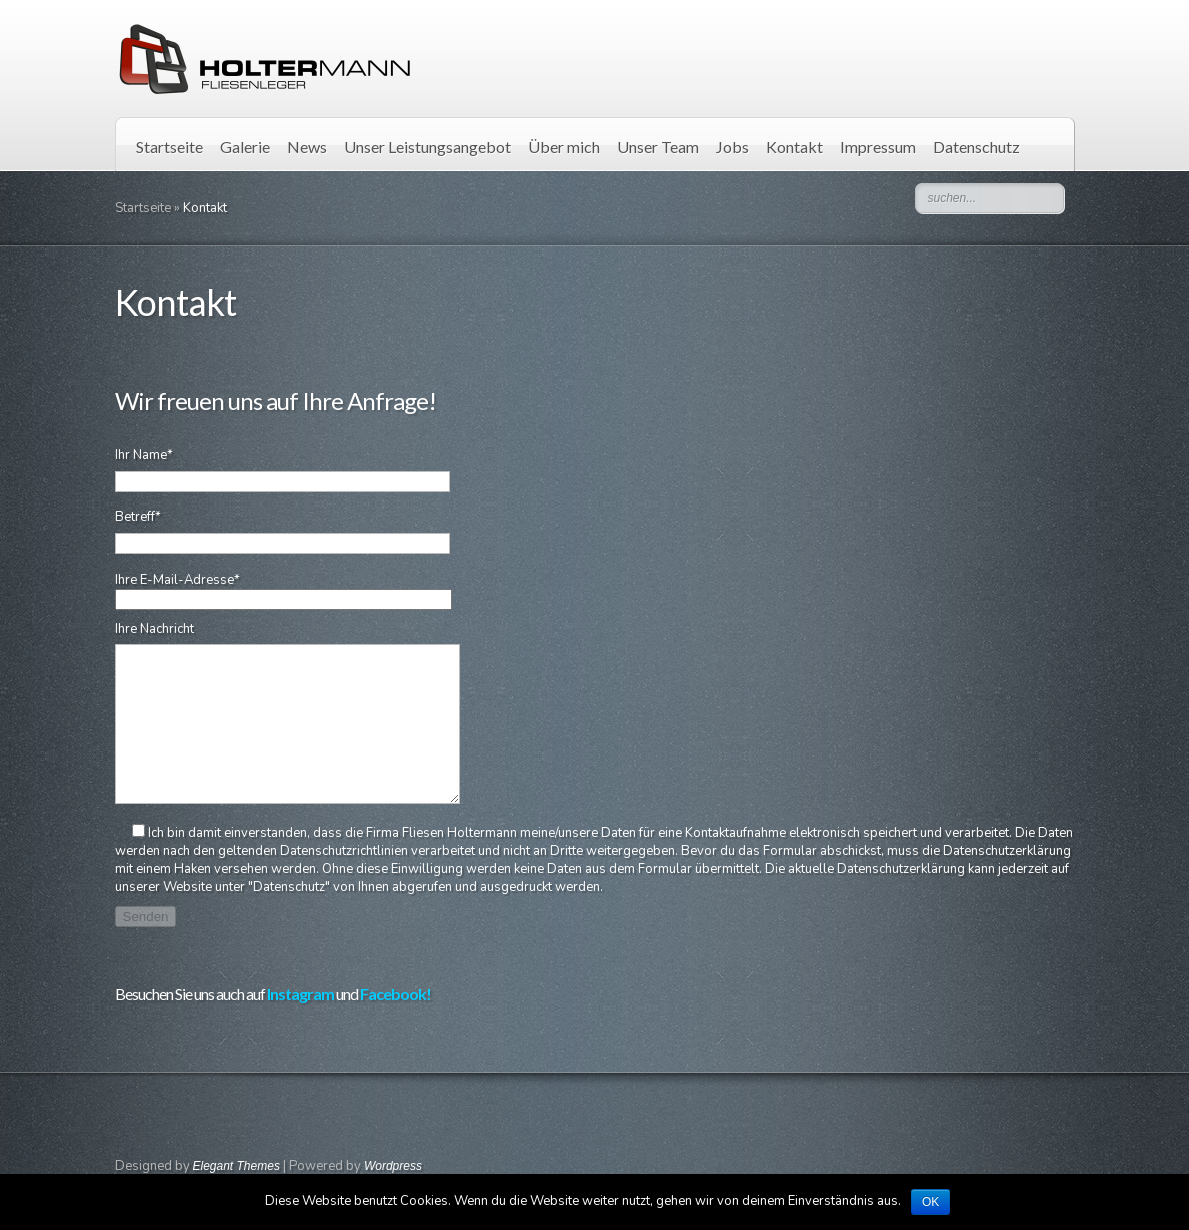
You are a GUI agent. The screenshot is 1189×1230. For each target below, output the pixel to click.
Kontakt (794, 146)
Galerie (245, 146)
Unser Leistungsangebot (427, 146)
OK (930, 1202)
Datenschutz (976, 146)
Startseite (169, 146)
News (307, 146)
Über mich (564, 146)
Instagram (300, 1023)
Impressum (878, 146)
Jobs (732, 146)
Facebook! (395, 1023)
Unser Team (658, 146)
